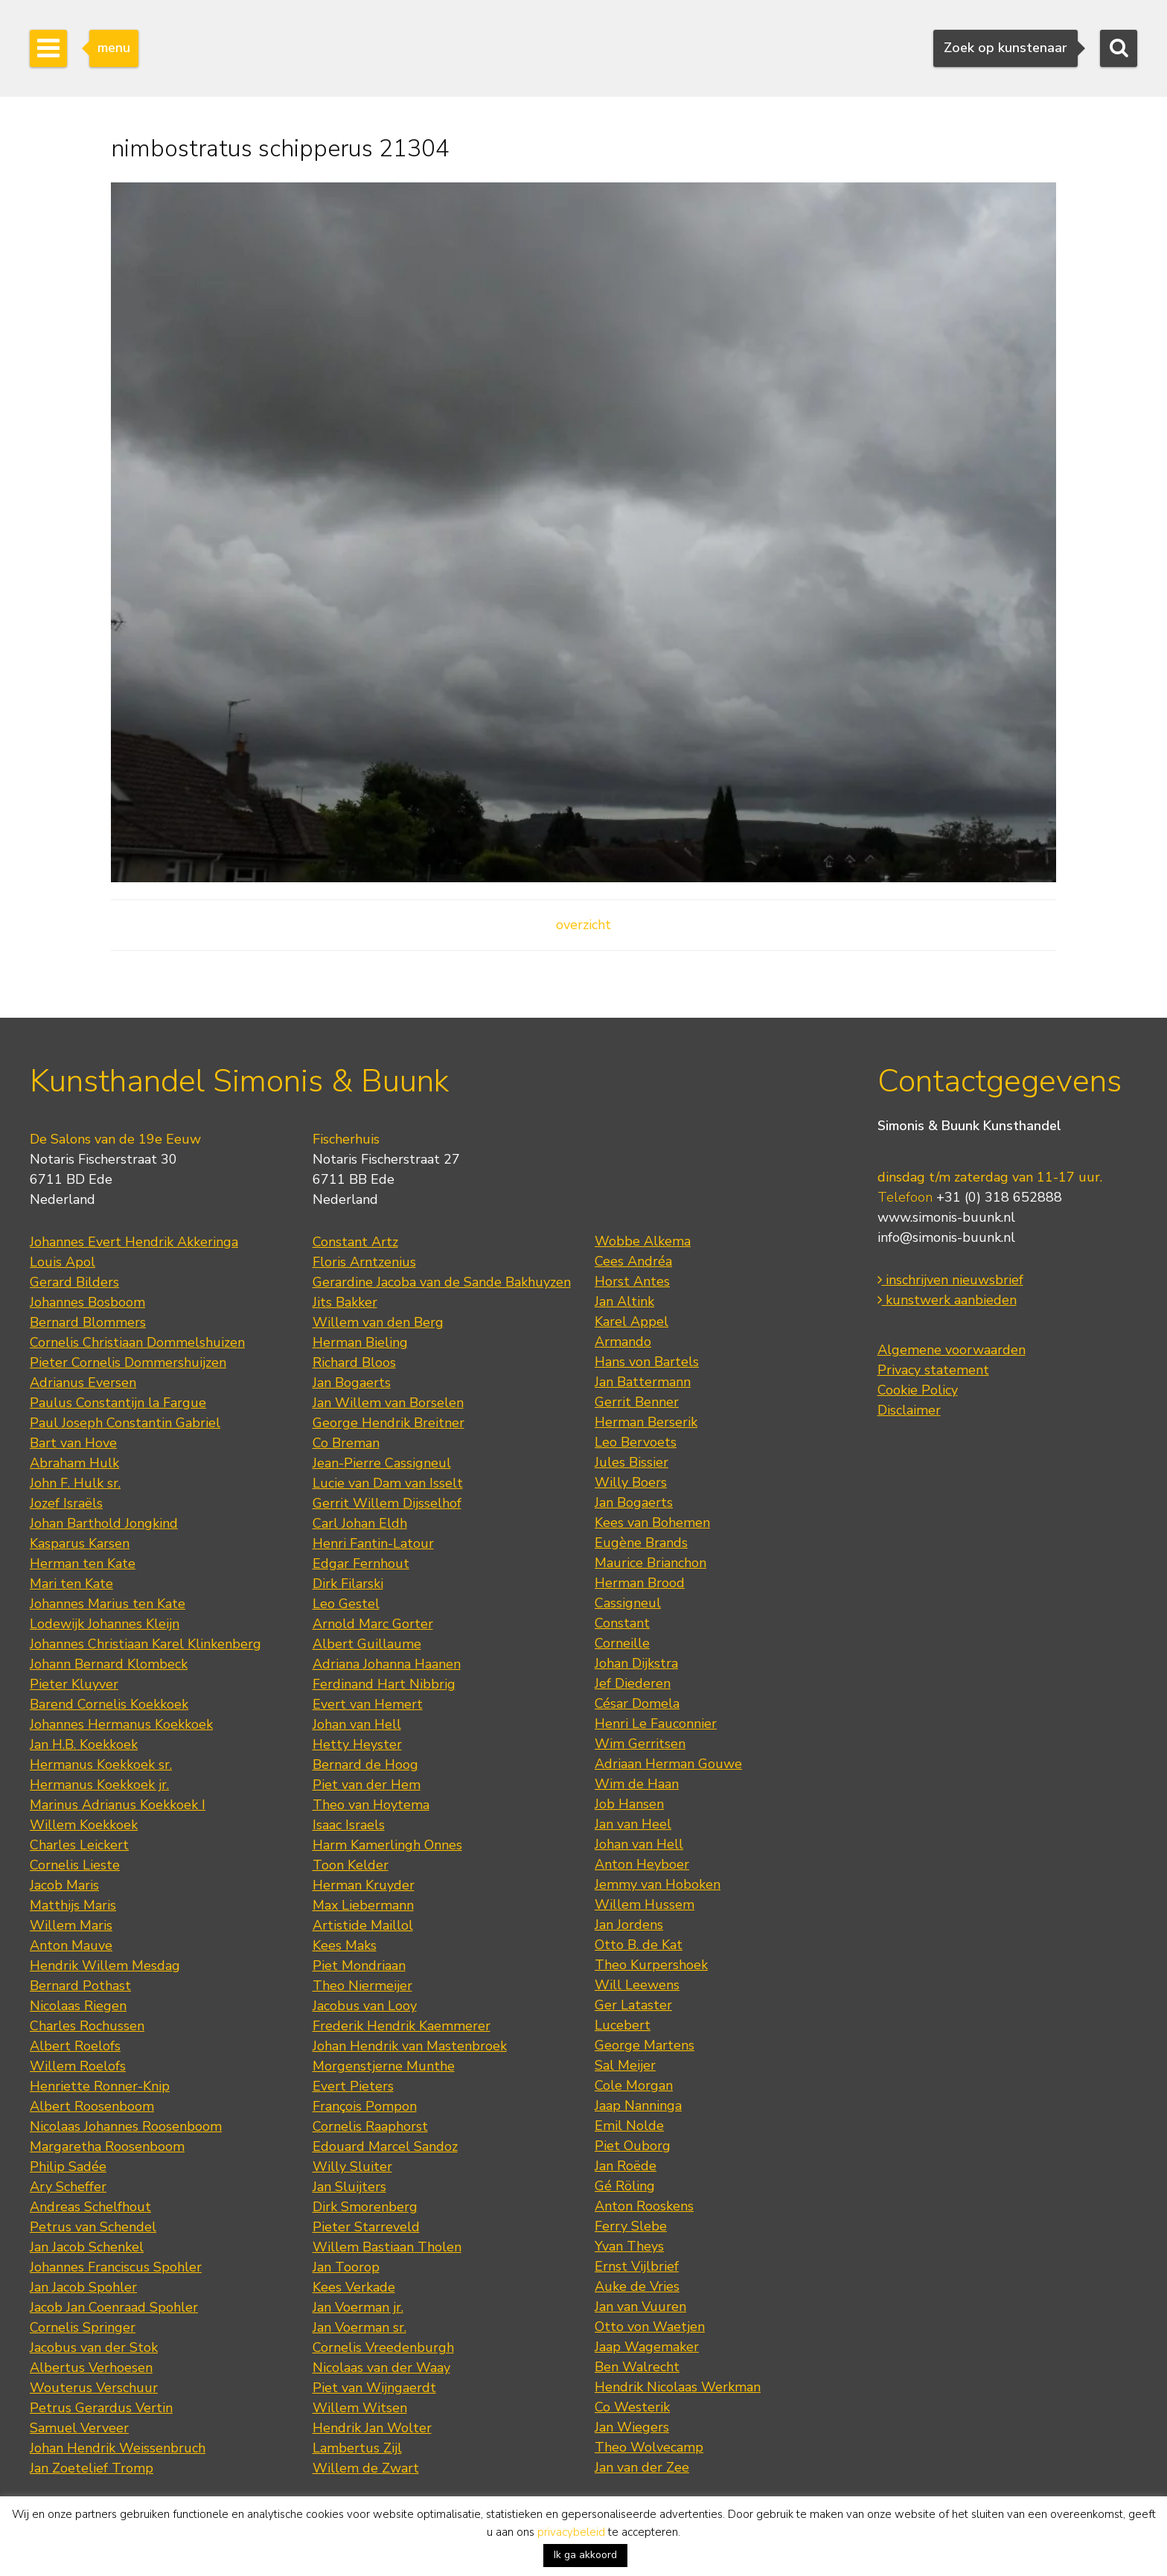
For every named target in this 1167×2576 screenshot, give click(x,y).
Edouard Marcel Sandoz (385, 2146)
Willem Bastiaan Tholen (387, 2247)
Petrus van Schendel (93, 2227)
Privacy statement (933, 1370)
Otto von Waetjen (650, 2327)
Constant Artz (355, 1242)
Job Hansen (629, 1804)
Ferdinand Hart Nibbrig (384, 1684)
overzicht (583, 925)
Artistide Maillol (363, 1925)
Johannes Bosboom (87, 1302)
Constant (622, 1623)
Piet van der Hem (367, 1785)
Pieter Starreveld (366, 2227)
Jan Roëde (625, 2166)
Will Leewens (637, 1985)
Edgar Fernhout (361, 1563)
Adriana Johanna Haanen (387, 1664)
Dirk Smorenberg (365, 2207)
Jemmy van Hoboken (657, 1884)
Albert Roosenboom (92, 2106)
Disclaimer (909, 1410)
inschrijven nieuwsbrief (950, 1280)
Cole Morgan (634, 2085)
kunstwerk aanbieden (947, 1300)
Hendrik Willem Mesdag (105, 1965)
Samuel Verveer (79, 2428)
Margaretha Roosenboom (107, 2146)
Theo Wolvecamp (649, 2447)
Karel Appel (631, 1321)
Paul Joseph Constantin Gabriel (125, 1423)
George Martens (644, 2045)
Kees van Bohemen (652, 1522)
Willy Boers (631, 1482)
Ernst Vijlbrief (637, 2266)
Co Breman (346, 1443)
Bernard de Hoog (365, 1764)
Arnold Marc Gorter (373, 1624)
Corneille (622, 1643)
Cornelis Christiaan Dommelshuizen (137, 1342)
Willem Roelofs (78, 2066)
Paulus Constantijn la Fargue (118, 1403)
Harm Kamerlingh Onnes (387, 1845)
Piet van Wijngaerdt (374, 2388)
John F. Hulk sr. (75, 1483)
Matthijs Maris (73, 1905)
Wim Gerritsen (640, 1744)
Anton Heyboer (642, 1864)
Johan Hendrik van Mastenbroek (410, 2046)
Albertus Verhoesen (91, 2367)
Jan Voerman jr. (358, 2307)
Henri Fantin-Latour (373, 1543)
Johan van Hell (357, 1724)
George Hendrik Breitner (388, 1423)
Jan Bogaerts (352, 1382)
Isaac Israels (349, 1825)
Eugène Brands (641, 1543)
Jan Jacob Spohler (83, 2287)
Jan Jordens (629, 1924)
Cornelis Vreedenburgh (383, 2347)
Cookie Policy (917, 1390)
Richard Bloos (354, 1362)
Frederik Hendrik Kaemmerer (401, 2026)
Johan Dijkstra (636, 1663)
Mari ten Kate (71, 1584)
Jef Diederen (633, 1683)
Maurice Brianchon (650, 1563)
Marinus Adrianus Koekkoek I (117, 1805)
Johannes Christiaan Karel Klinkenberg (145, 1644)
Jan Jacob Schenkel (87, 2247)
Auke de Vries (637, 2286)
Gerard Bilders (74, 1282)
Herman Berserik (646, 1422)
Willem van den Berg (378, 1322)
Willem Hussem (644, 1904)
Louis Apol (62, 1262)
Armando (623, 1342)
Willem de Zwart (366, 2468)
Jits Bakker (345, 1302)
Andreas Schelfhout (90, 2207)
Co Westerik (632, 2407)
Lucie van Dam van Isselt (388, 1483)
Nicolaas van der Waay (381, 2367)
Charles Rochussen (87, 2026)
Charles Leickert (79, 1845)
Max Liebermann (363, 1905)
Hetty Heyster (357, 1744)
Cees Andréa (633, 1261)
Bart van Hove (73, 1443)
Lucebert (622, 2025)
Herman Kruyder (364, 1885)
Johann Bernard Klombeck (109, 1664)
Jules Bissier (631, 1462)
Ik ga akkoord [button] (585, 2555)
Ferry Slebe (631, 2226)
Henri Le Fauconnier (656, 1723)
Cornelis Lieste (75, 1865)
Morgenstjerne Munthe (384, 2066)
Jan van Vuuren (640, 2306)
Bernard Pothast (80, 1986)
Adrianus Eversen (83, 1382)
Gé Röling (625, 2186)
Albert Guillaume (367, 1644)
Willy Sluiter (352, 2166)
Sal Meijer (625, 2065)
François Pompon (365, 2106)
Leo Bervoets (636, 1442)
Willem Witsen (360, 2408)
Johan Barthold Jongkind (104, 1523)
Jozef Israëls (66, 1503)
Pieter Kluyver (74, 1684)
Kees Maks (345, 1945)
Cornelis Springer (82, 2327)
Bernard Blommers (88, 1322)
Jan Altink (624, 1301)
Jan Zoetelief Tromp (91, 2468)
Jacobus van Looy (365, 2006)
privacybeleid (571, 2532)
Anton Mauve (71, 1945)
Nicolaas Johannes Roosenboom (126, 2126)
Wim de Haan (637, 1784)
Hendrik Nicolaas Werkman (678, 2387)
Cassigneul (628, 1603)
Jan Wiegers (632, 2427)
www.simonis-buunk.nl (946, 1217)
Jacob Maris (64, 1885)
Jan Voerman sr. (359, 2327)
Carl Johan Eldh (360, 1523)
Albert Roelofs (75, 2046)
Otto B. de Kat (638, 1945)
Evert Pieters (353, 2086)
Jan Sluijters (349, 2187)
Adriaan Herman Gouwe (668, 1764)
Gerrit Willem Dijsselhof (387, 1503)
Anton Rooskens (644, 2206)
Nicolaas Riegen (78, 2006)
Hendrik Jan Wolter (372, 2428)
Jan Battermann (643, 1382)
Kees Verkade (354, 2287)
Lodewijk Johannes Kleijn (104, 1624)
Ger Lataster (633, 2005)
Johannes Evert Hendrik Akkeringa (134, 1242)
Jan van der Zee (642, 2467)
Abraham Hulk (74, 1463)
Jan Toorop (346, 2267)
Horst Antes (632, 1281)
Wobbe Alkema (643, 1241)
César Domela (637, 1703)
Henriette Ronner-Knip (100, 2086)
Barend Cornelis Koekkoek (109, 1704)
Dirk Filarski (348, 1584)
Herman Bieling (360, 1342)
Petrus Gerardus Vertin (101, 2408)
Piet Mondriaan (359, 1965)
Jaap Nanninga (638, 2105)
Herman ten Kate (82, 1563)
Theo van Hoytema (371, 1805)
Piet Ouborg (633, 2146)
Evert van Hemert (368, 1704)
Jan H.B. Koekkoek (84, 1744)
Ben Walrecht (637, 2367)
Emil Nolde (629, 2126)
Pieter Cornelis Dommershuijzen (128, 1362)
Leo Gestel (346, 1604)
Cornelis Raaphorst (370, 2126)
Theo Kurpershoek (651, 1965)
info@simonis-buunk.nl (946, 1237)
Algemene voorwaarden (951, 1350)
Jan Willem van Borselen (388, 1403)
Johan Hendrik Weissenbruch (117, 2448)
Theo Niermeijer (362, 1986)
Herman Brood (640, 1583)
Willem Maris (71, 1925)
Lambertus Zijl (357, 2448)
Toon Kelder (351, 1865)
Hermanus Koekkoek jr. (99, 1785)
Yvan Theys (629, 2246)
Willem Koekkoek (84, 1825)
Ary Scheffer (68, 2187)
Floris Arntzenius (364, 1262)
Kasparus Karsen (80, 1543)
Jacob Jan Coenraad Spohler (114, 2307)
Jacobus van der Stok (94, 2347)
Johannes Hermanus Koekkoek (121, 1724)
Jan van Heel (633, 1824)
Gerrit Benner (637, 1402)
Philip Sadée (68, 2166)
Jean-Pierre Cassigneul (382, 1463)
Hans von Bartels (647, 1362)
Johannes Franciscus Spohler (116, 2267)
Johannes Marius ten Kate (107, 1604)
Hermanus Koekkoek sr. (101, 1764)
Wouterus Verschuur (94, 2388)
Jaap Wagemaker (647, 2347)
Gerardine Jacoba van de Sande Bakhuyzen (442, 1282)
